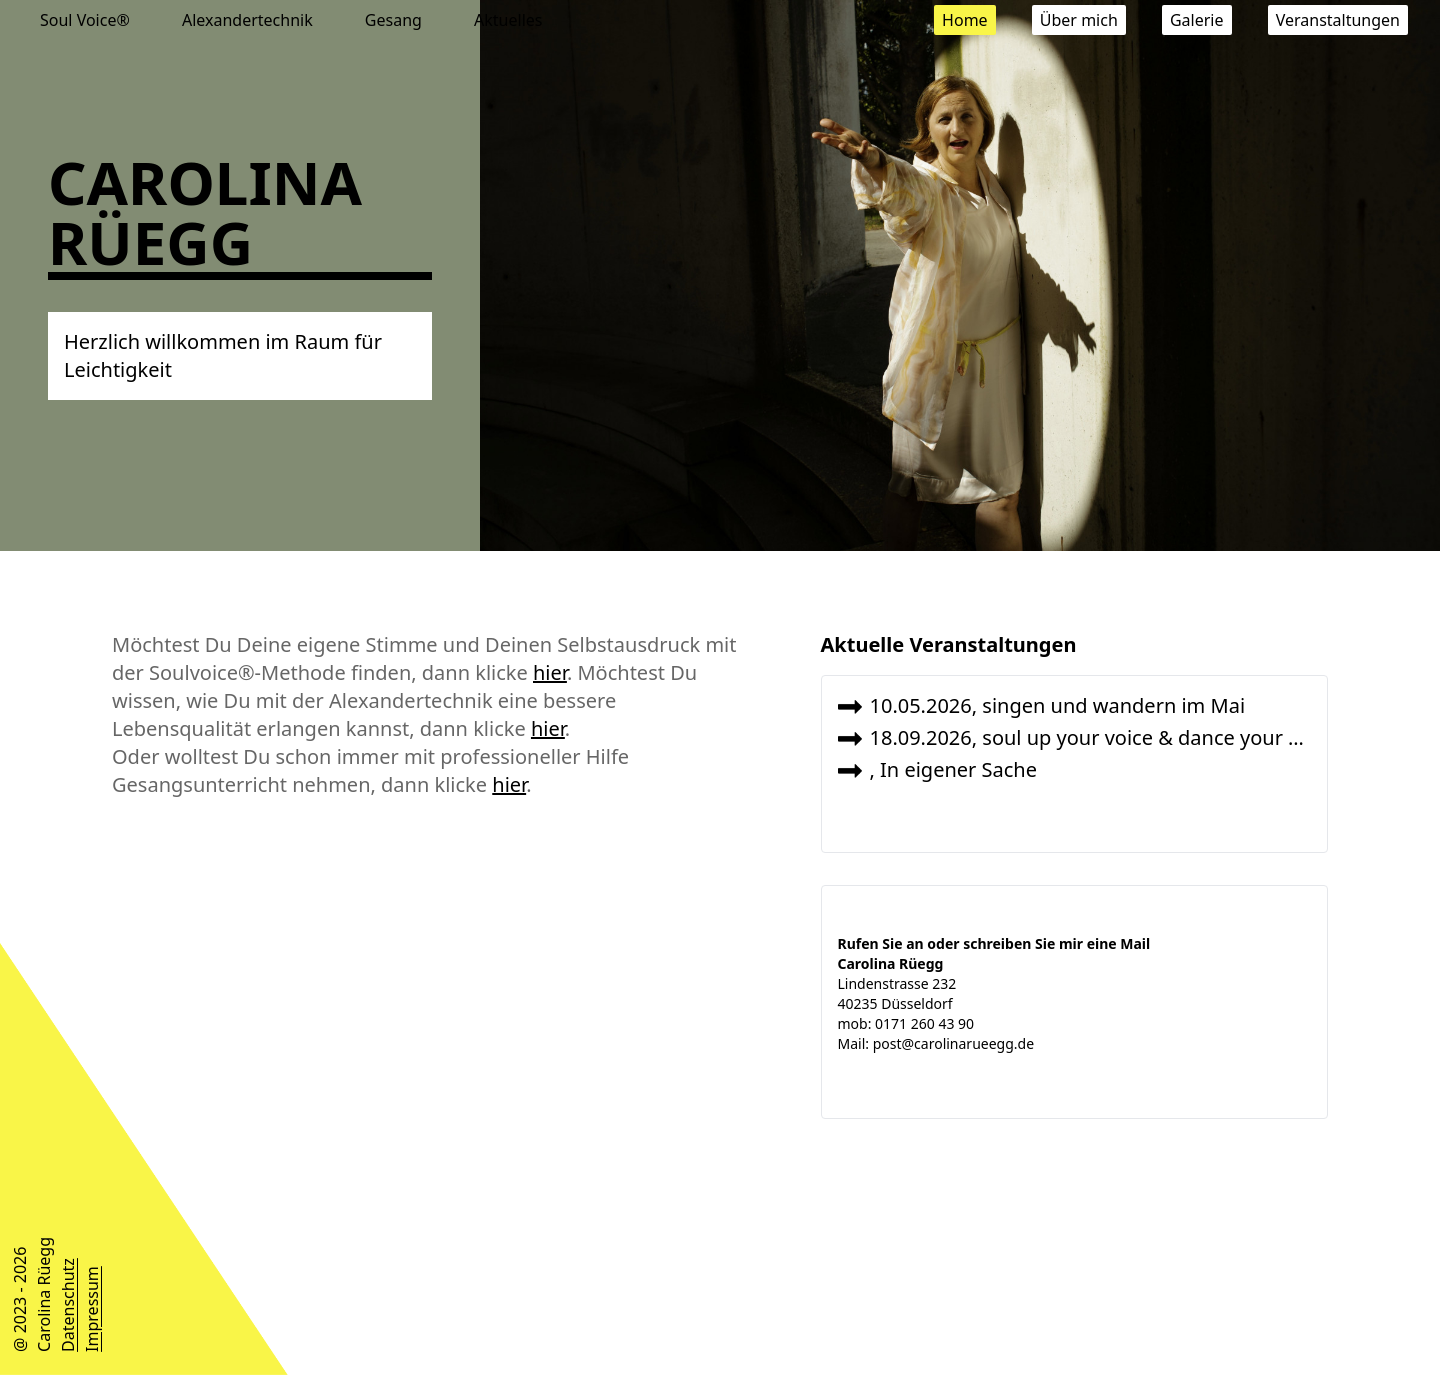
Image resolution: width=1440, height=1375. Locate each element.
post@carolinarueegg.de (953, 1043)
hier (550, 672)
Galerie (1197, 20)
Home (965, 20)
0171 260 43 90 (924, 1023)
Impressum (92, 1309)
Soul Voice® (87, 20)
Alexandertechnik (249, 20)
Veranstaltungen (1338, 20)
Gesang (395, 20)
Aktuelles (508, 20)
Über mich (1079, 20)
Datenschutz (68, 1305)
